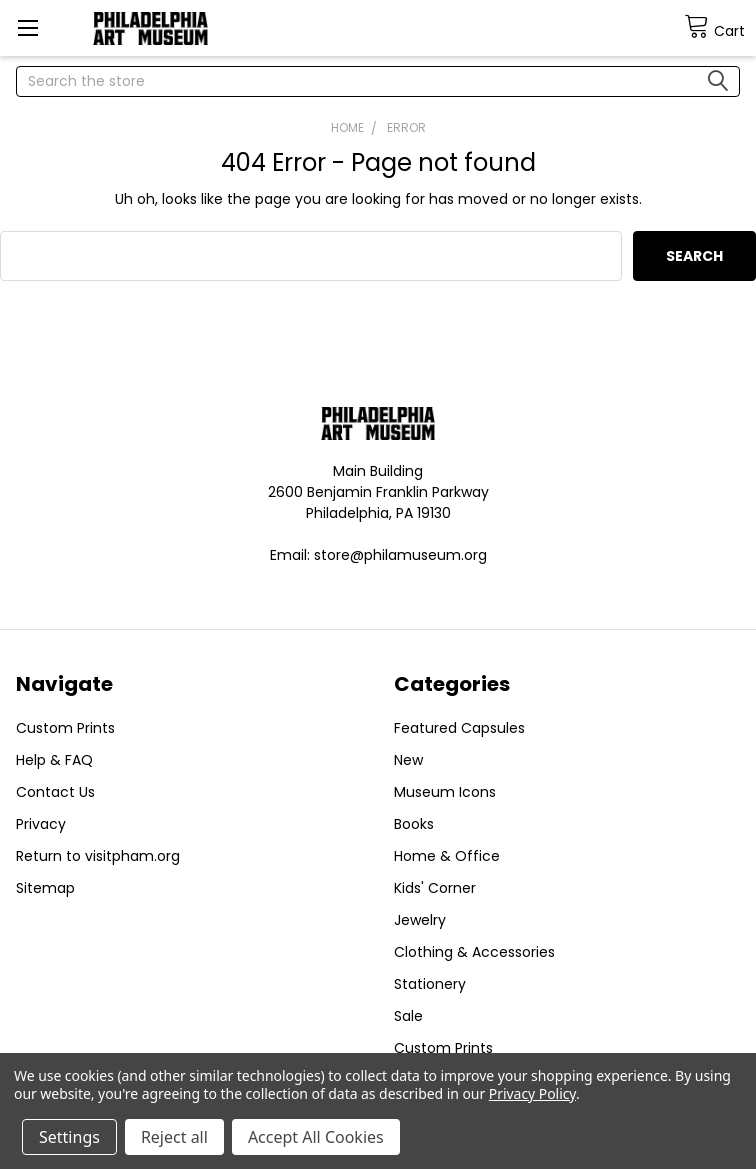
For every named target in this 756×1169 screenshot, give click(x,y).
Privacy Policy (532, 1093)
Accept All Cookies (316, 1137)
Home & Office (447, 856)
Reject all (174, 1137)
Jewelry (420, 920)
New (408, 760)
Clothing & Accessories (474, 952)
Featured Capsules (459, 728)
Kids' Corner (435, 888)
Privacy (41, 824)
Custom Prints (65, 728)
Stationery (430, 984)
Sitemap (45, 888)
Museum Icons (445, 792)
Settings (69, 1137)
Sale (408, 1016)
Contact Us (55, 792)
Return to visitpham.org (98, 856)
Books (414, 824)
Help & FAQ (54, 760)
